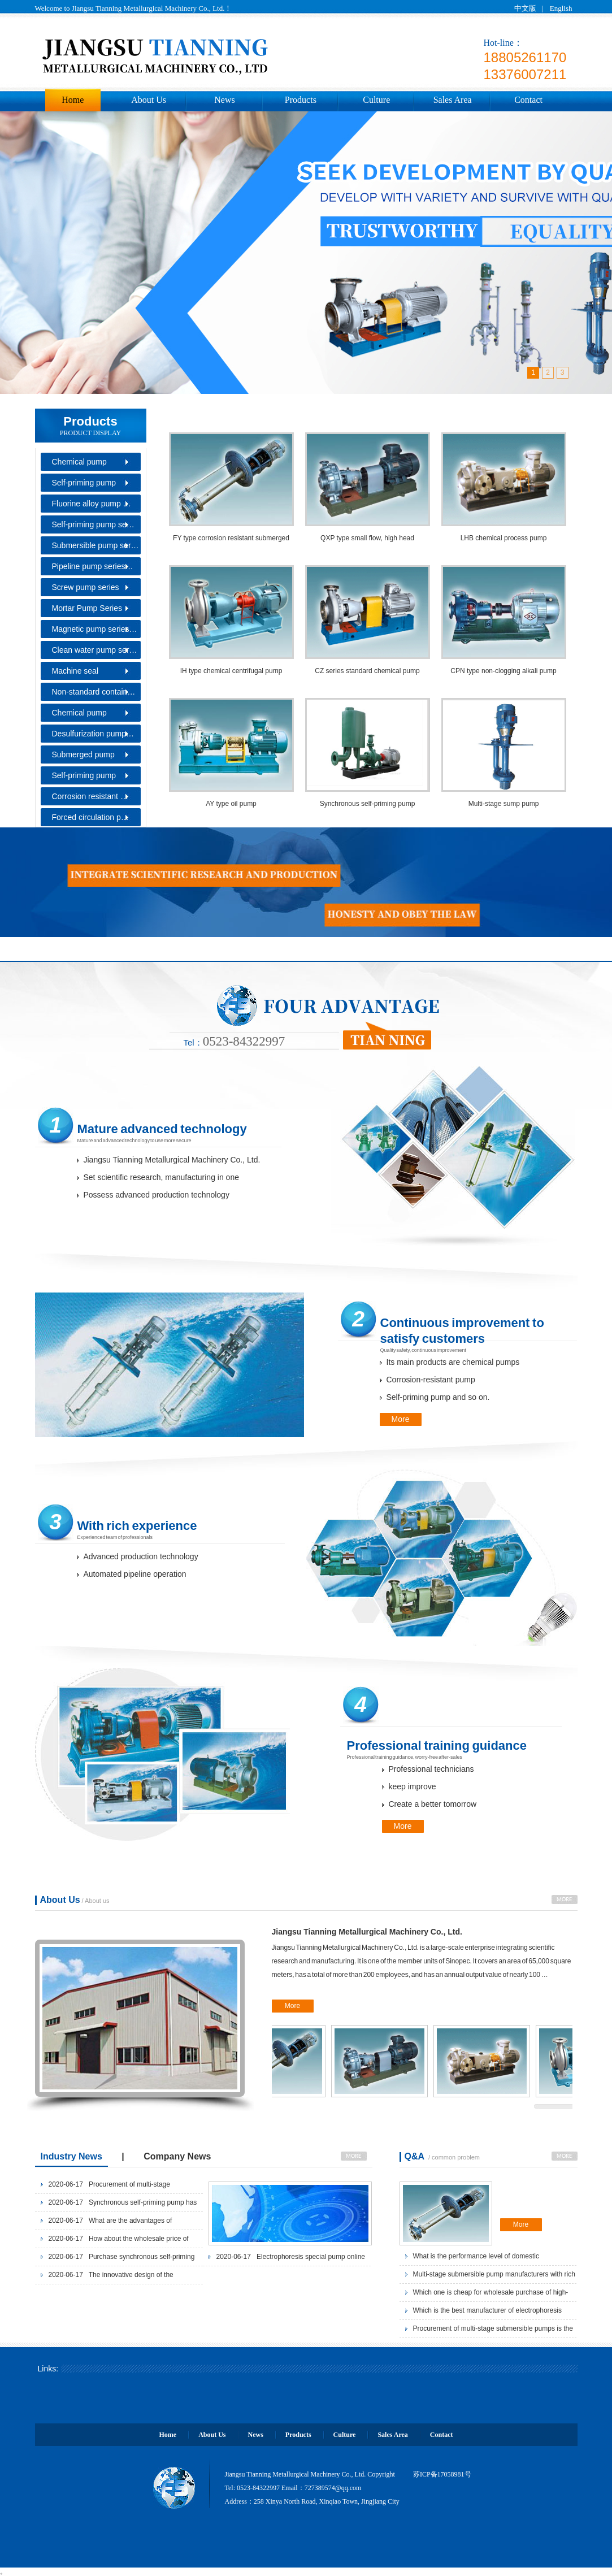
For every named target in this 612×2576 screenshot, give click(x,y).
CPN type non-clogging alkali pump (503, 671)
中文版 (525, 8)
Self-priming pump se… (93, 524)
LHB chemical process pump (504, 538)
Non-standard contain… (94, 691)
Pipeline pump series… (92, 566)
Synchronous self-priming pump (367, 804)
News (224, 100)
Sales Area (452, 100)
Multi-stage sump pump (503, 804)
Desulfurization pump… (93, 733)
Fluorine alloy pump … (91, 503)
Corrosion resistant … (90, 796)
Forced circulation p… (90, 817)
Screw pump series (85, 587)
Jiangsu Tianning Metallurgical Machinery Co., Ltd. (367, 1931)
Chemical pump (79, 461)
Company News (177, 2156)
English (561, 8)
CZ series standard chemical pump (367, 671)
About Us (148, 100)
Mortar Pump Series (87, 608)
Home (73, 100)
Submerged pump (83, 754)
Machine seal (75, 670)
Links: (48, 2368)
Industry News (71, 2156)
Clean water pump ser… (94, 649)
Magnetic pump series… (94, 629)
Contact (528, 100)
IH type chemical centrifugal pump (231, 671)
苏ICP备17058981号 (442, 2474)
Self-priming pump (84, 482)
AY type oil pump (231, 804)
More (401, 1419)
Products (300, 100)
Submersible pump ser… (95, 545)
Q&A (416, 2156)
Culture (376, 100)
